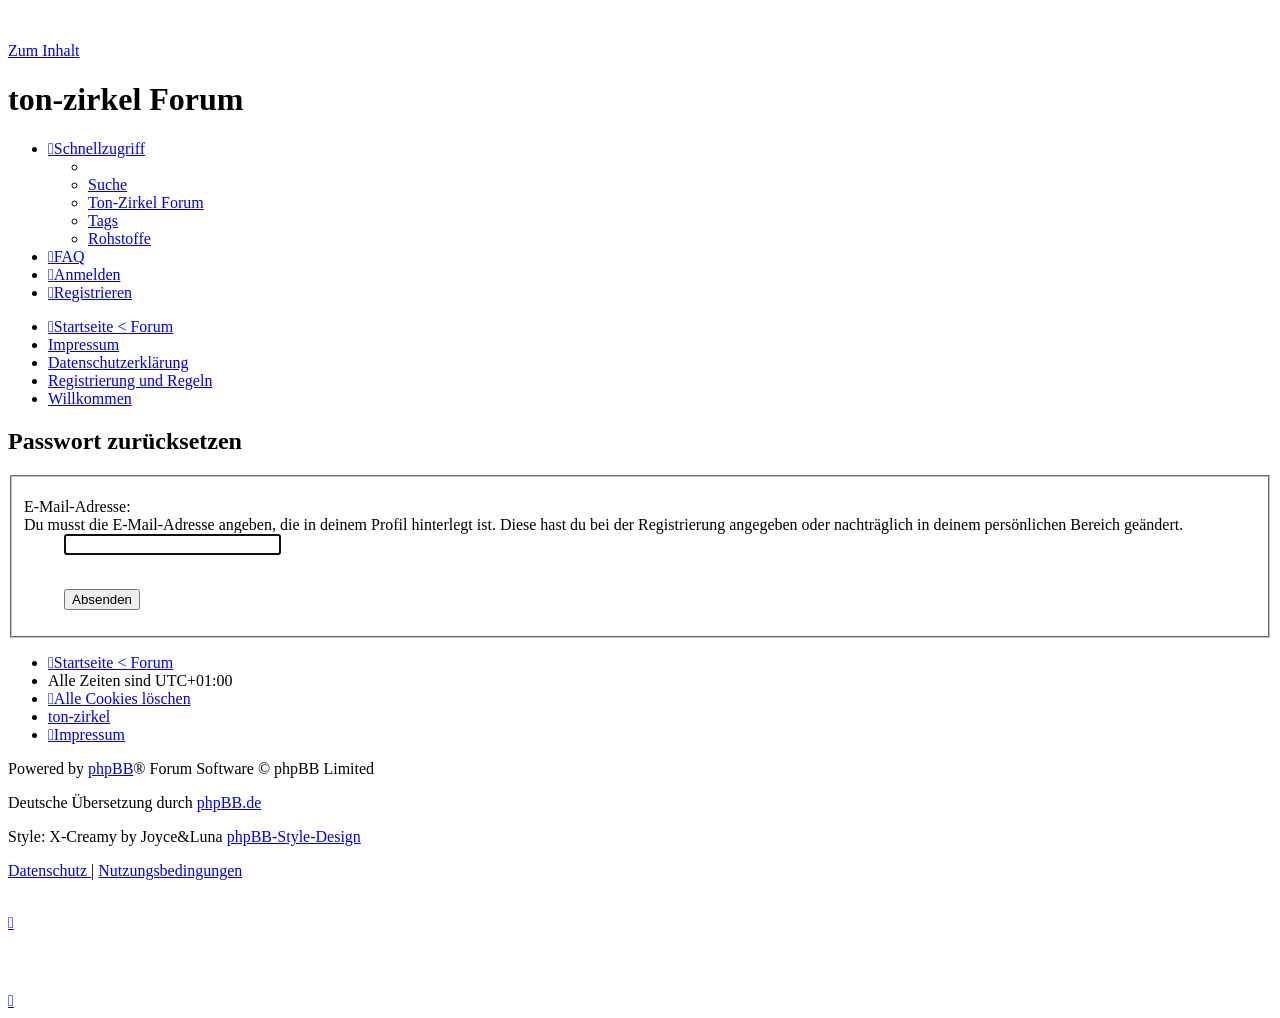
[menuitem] (107, 184)
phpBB (110, 768)
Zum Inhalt (44, 50)
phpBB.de (229, 802)
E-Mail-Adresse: (77, 506)
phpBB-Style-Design (294, 836)
